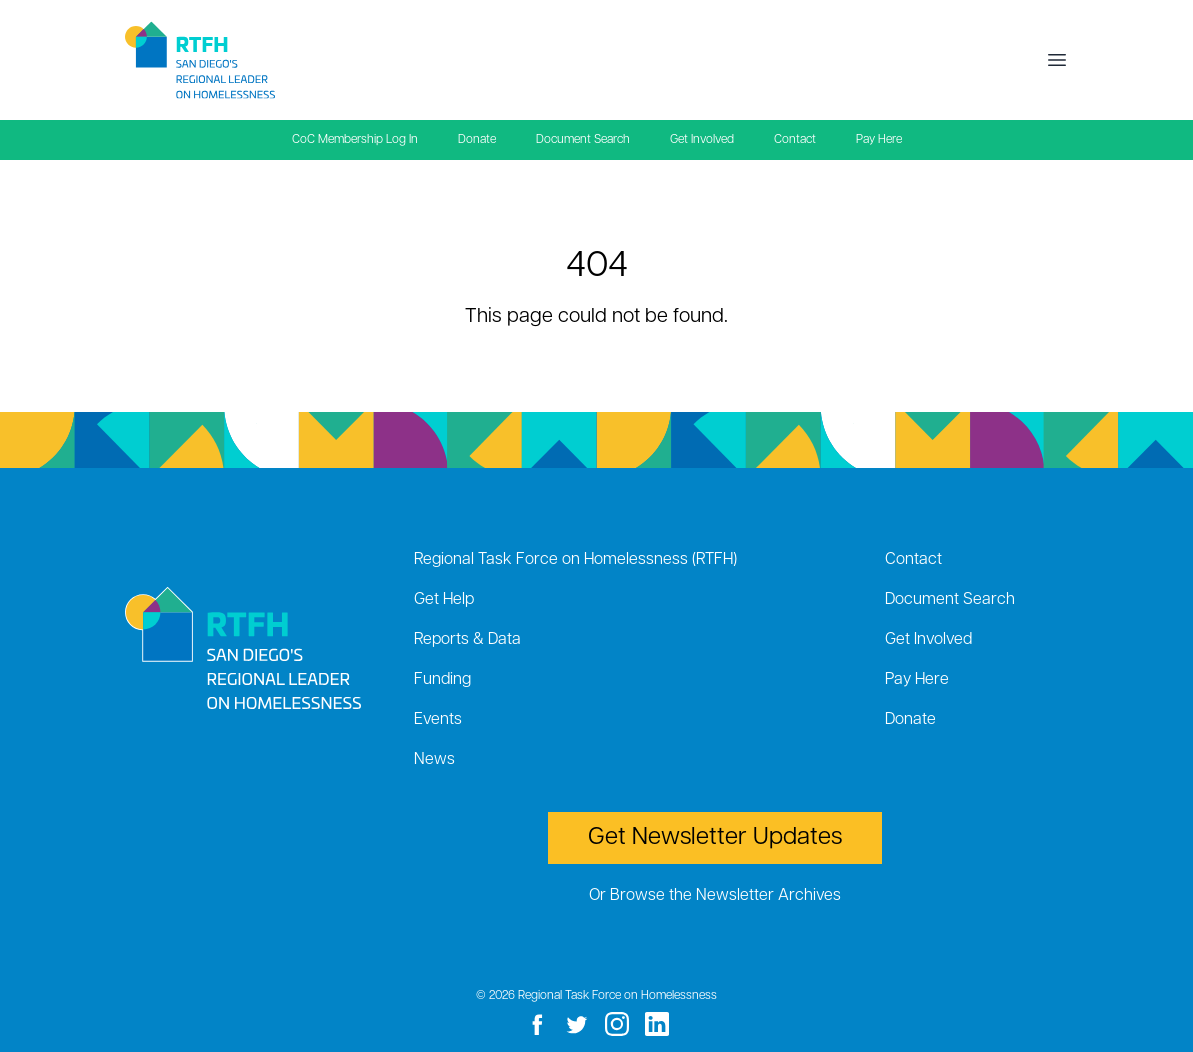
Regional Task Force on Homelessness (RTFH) (575, 560)
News (434, 760)
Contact (795, 140)
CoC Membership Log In (355, 140)
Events (438, 720)
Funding (442, 680)
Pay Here (879, 140)
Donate (477, 140)
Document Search (583, 140)
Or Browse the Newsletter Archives (715, 896)
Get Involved (702, 140)
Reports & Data (467, 640)
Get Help (444, 600)
